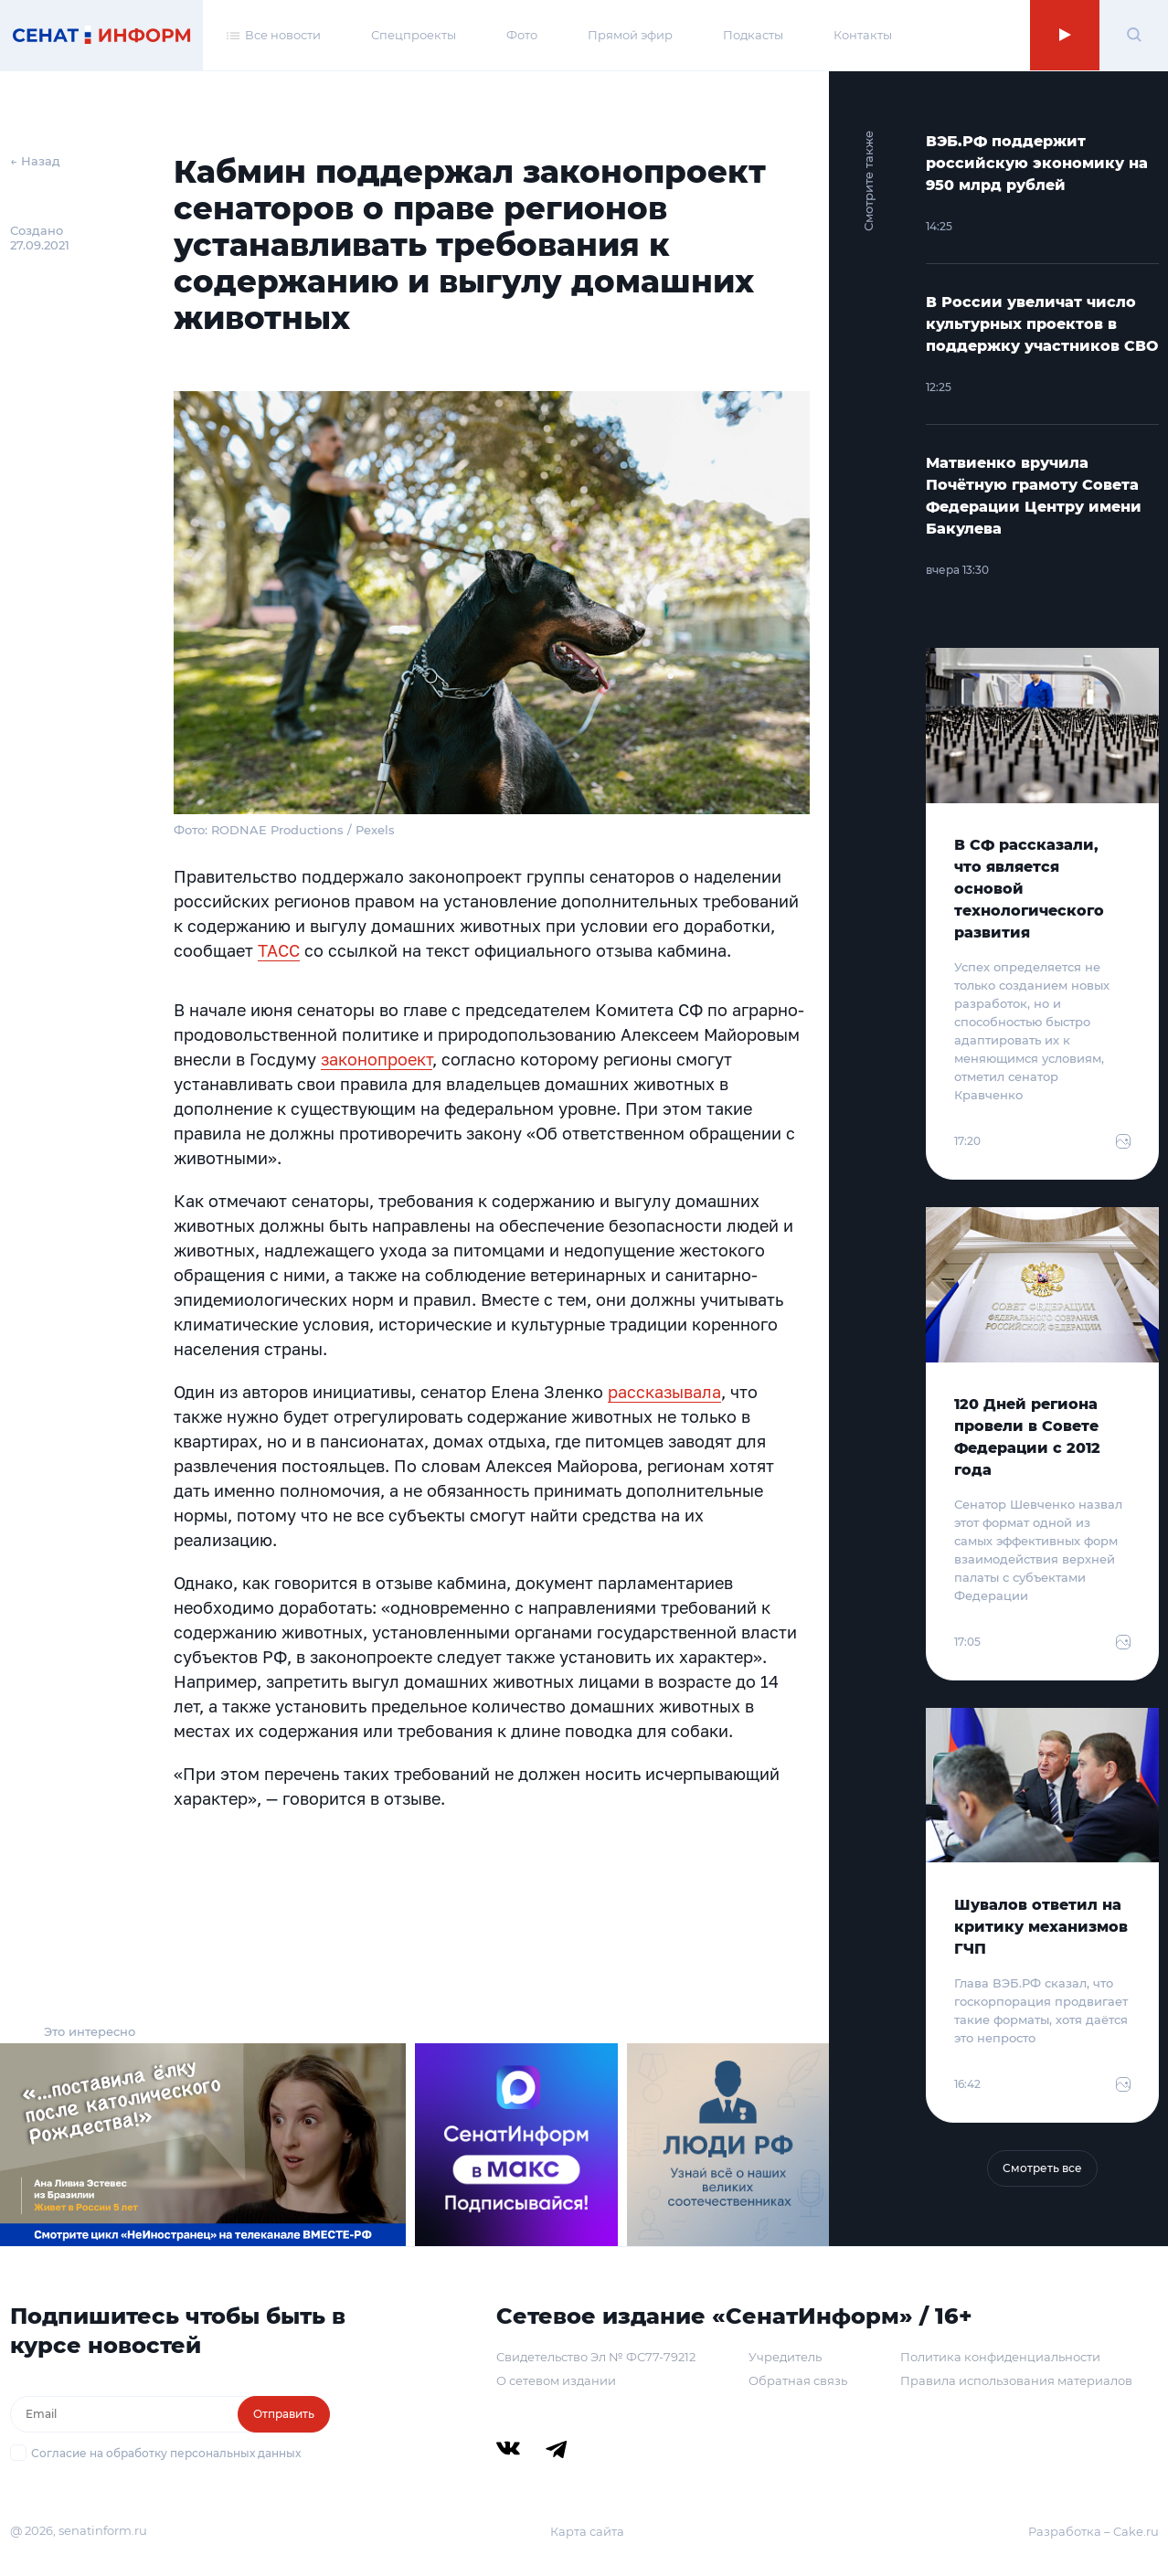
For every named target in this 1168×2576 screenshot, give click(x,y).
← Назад (35, 161)
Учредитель (785, 2356)
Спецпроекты (413, 34)
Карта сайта (587, 2531)
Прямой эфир (630, 34)
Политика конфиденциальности (1000, 2356)
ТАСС (279, 950)
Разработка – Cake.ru (1093, 2531)
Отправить (283, 2414)
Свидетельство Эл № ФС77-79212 (595, 2356)
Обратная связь (798, 2380)
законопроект (376, 1059)
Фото (521, 34)
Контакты (863, 34)
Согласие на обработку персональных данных (166, 2453)
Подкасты (753, 34)
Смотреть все (1042, 2168)
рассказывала (664, 1392)
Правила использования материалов (1016, 2380)
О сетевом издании (556, 2380)
